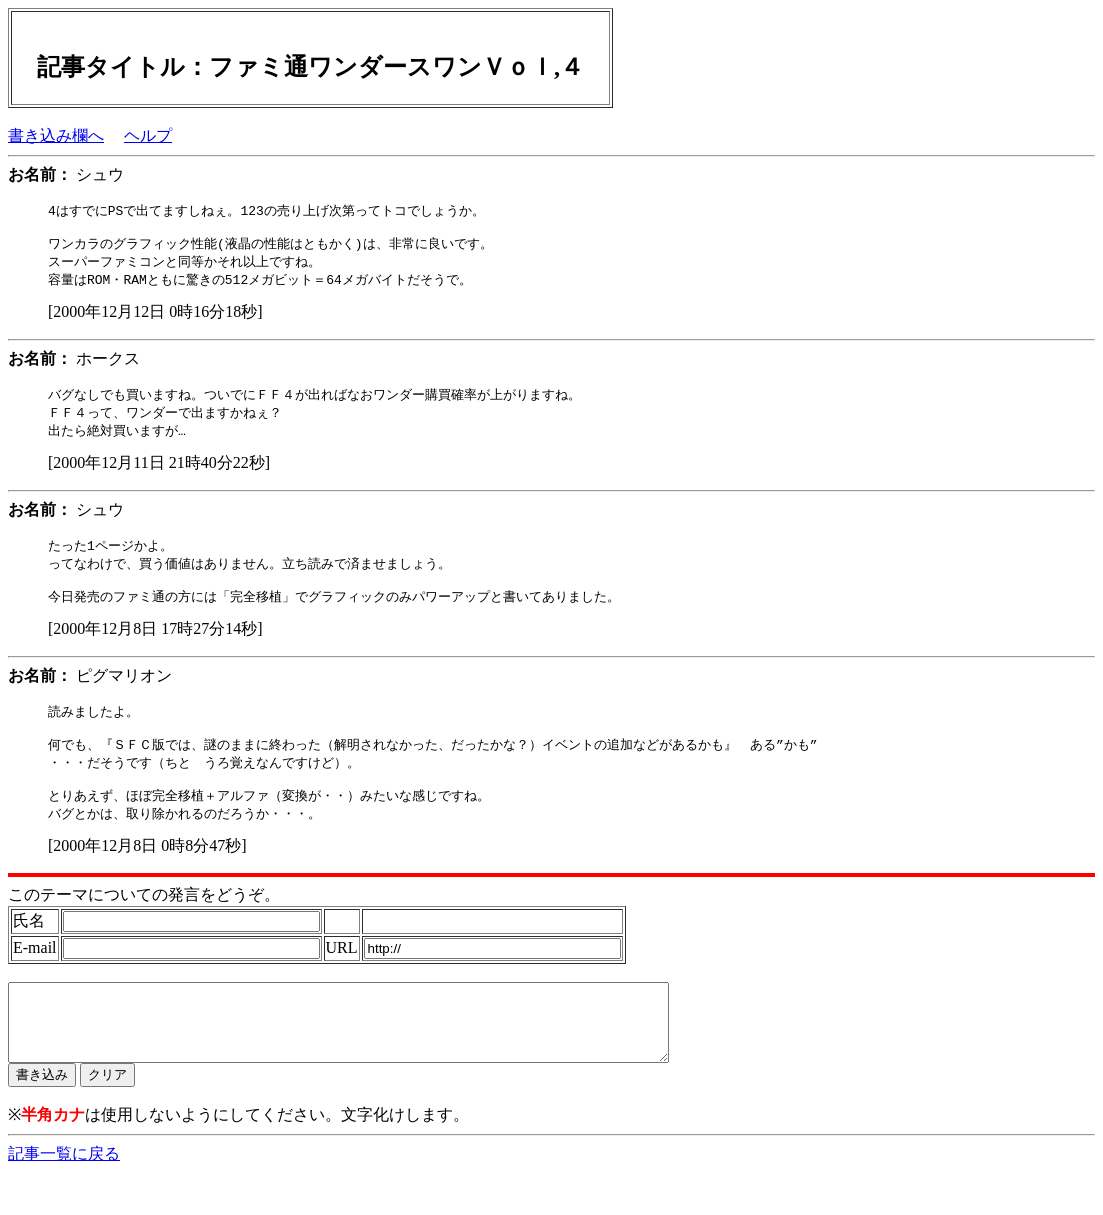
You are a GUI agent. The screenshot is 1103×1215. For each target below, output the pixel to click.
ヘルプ (148, 135)
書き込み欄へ (56, 135)
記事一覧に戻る (64, 1195)
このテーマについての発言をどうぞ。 (144, 921)
